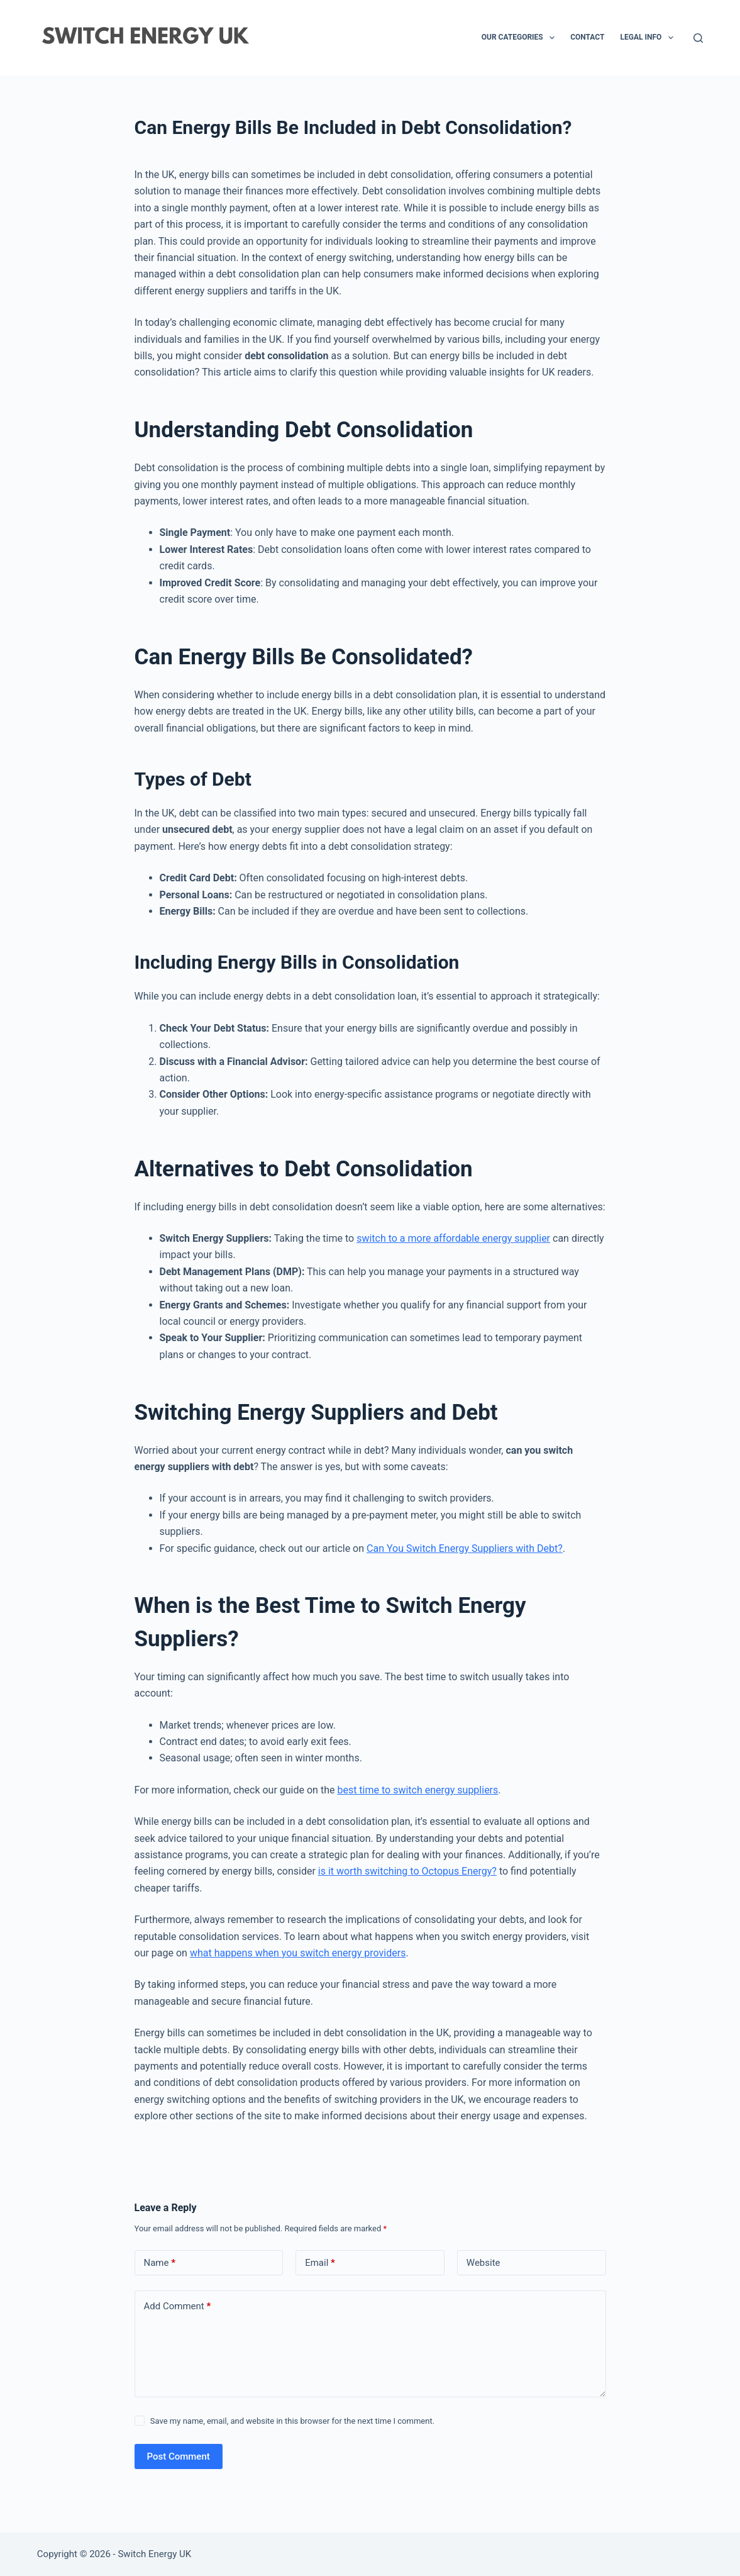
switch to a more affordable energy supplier (453, 1238)
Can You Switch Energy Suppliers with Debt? (465, 1548)
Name (160, 2263)
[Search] (698, 38)
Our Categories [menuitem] (521, 37)
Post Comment (178, 2456)
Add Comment (177, 2306)
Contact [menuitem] (587, 37)
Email (320, 2263)
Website (483, 2262)
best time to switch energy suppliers (417, 1790)
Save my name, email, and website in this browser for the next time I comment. (292, 2421)
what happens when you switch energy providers (298, 1953)
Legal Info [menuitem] (649, 37)
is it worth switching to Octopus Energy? (407, 1871)
